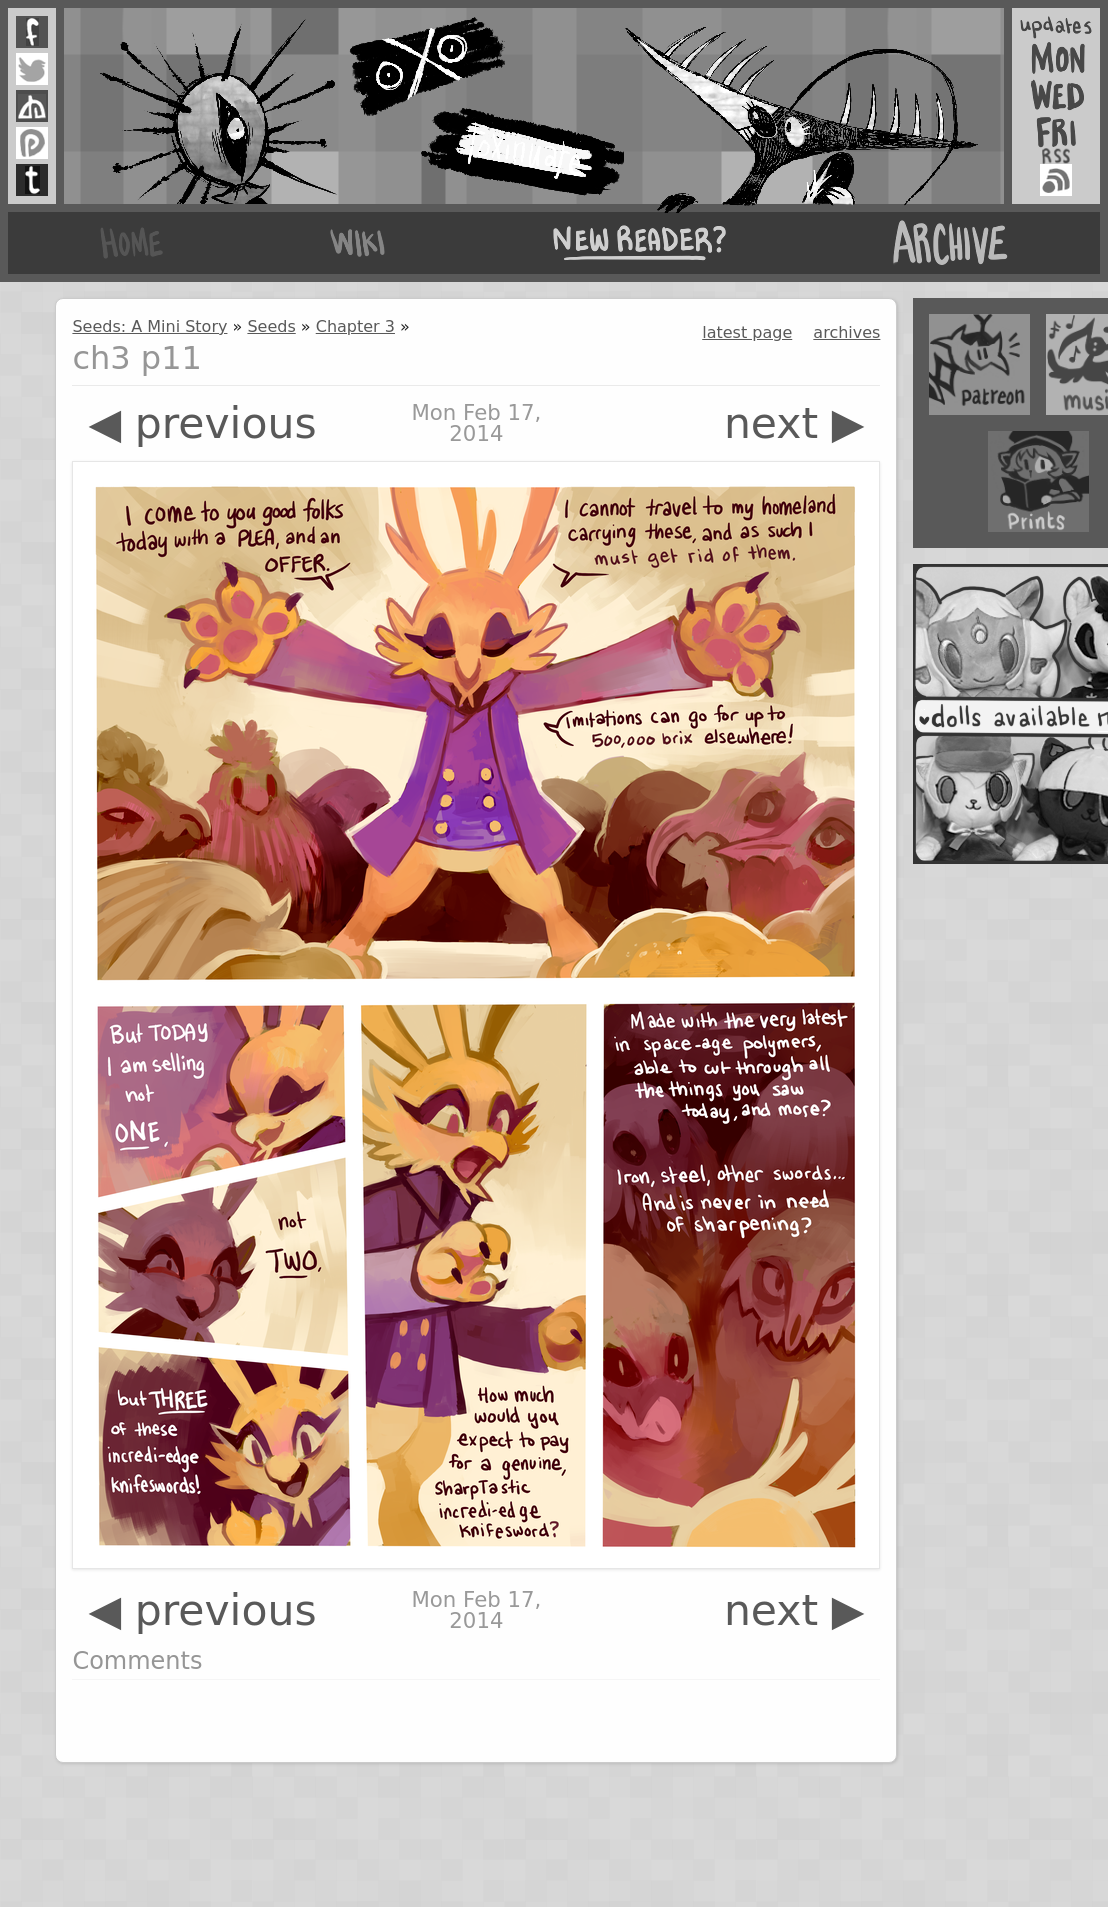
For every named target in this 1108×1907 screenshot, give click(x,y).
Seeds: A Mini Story (149, 326)
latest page (747, 332)
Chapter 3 (355, 326)
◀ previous (202, 423)
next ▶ (794, 423)
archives (846, 332)
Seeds (271, 326)
